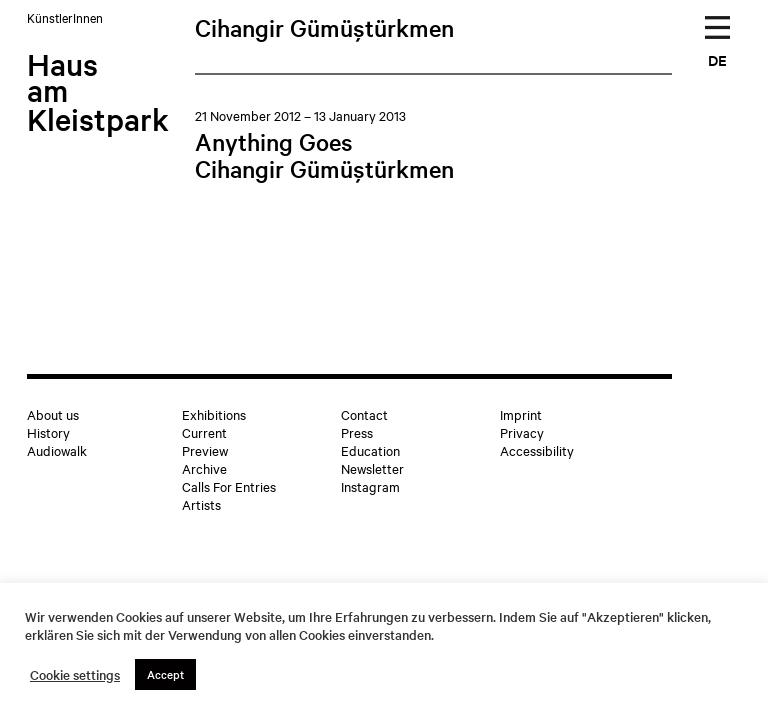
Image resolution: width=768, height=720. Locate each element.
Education (370, 450)
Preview (205, 450)
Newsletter (372, 468)
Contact (364, 414)
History (48, 432)
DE (717, 59)
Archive (204, 468)
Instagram (370, 486)
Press (357, 432)
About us (53, 414)
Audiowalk (57, 450)
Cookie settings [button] (75, 675)
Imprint (521, 414)
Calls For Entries (229, 486)
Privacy (522, 432)
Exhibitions (214, 414)
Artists (201, 504)
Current (204, 432)
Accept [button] (165, 674)
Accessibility (537, 450)
